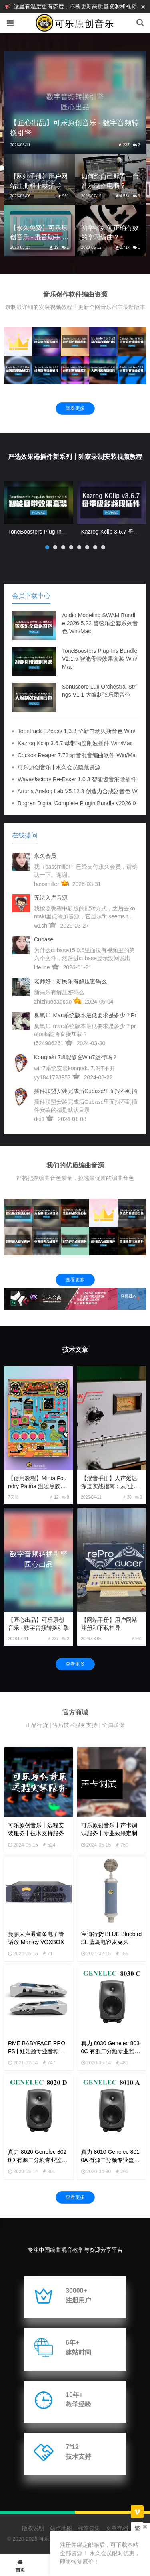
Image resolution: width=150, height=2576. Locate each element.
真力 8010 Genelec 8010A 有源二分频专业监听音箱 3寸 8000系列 (110, 2160)
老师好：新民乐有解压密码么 (70, 981)
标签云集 (89, 2528)
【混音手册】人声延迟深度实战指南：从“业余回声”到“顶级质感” (110, 1482)
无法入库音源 (51, 897)
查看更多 (75, 408)
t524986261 (49, 1043)
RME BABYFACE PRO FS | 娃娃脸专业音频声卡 (36, 2051)
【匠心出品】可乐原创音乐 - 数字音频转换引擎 (38, 1624)
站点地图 (61, 2528)
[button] (47, 547)
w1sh (40, 925)
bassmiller (46, 884)
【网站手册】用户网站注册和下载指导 (109, 1624)
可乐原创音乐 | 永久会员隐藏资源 (59, 767)
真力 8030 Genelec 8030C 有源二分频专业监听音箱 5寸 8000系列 (110, 2051)
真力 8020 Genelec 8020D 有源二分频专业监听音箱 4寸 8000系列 (37, 2160)
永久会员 (45, 856)
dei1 (39, 1119)
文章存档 (117, 2528)
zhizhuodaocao (53, 1001)
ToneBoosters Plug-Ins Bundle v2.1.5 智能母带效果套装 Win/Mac (99, 659)
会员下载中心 (31, 595)
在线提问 (25, 835)
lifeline (42, 967)
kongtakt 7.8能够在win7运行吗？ (76, 1057)
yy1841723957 (52, 1077)
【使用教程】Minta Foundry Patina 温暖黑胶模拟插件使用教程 (37, 1482)
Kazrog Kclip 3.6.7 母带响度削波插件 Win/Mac (75, 743)
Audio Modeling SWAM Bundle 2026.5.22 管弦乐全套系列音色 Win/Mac (100, 623)
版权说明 (33, 2528)
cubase (43, 939)
